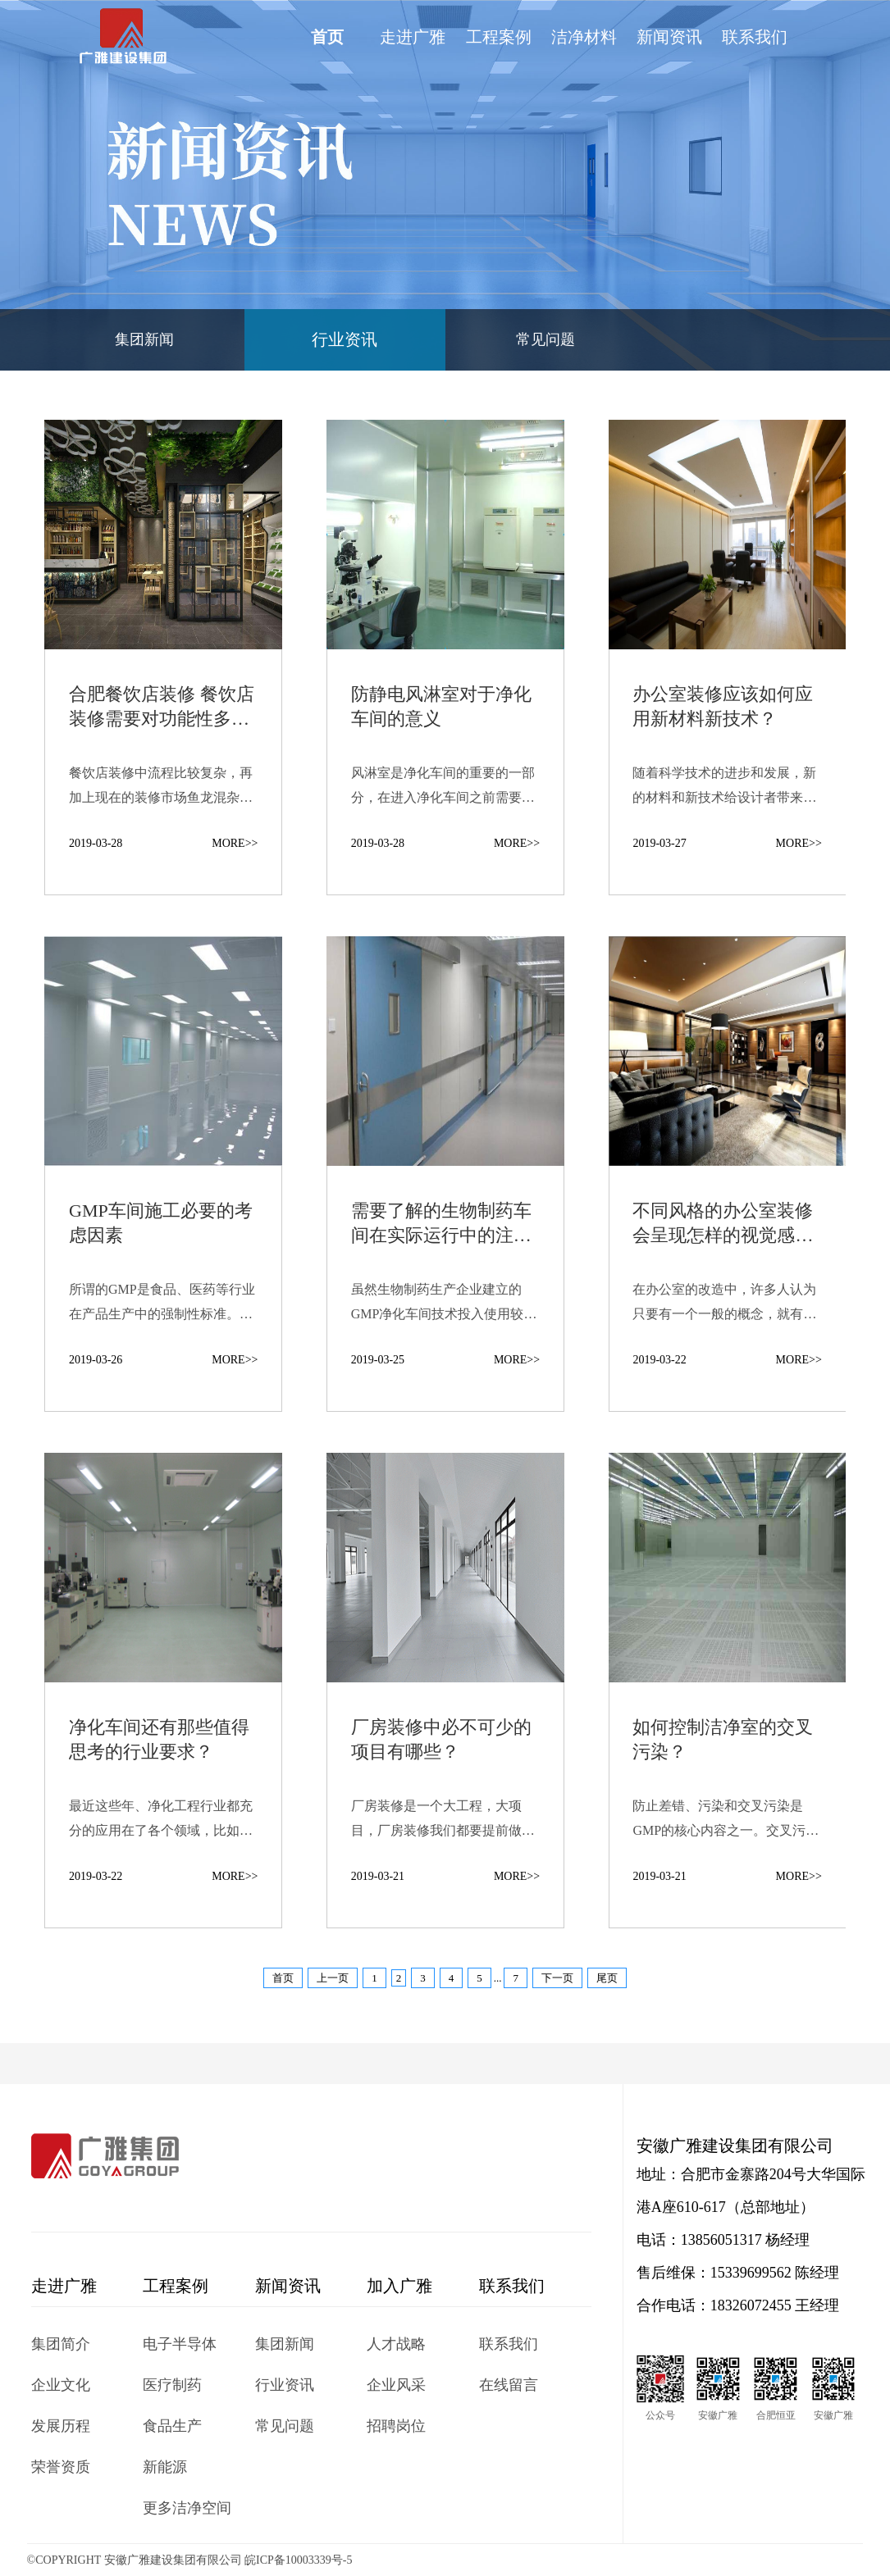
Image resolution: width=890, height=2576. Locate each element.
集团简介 (60, 2344)
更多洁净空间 (187, 2508)
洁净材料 (584, 37)
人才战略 (396, 2344)
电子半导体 (180, 2344)
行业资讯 (344, 339)
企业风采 (396, 2385)
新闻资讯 (669, 37)
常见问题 (545, 339)
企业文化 (60, 2385)
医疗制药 (172, 2385)
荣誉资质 (60, 2467)
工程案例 (499, 37)
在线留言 (508, 2385)
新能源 (165, 2467)
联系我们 (754, 37)
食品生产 (172, 2426)
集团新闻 (144, 339)
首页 (327, 37)
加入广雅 (399, 2286)
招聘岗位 (396, 2426)
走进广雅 (412, 37)
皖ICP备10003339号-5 (298, 2560)
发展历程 (60, 2426)
